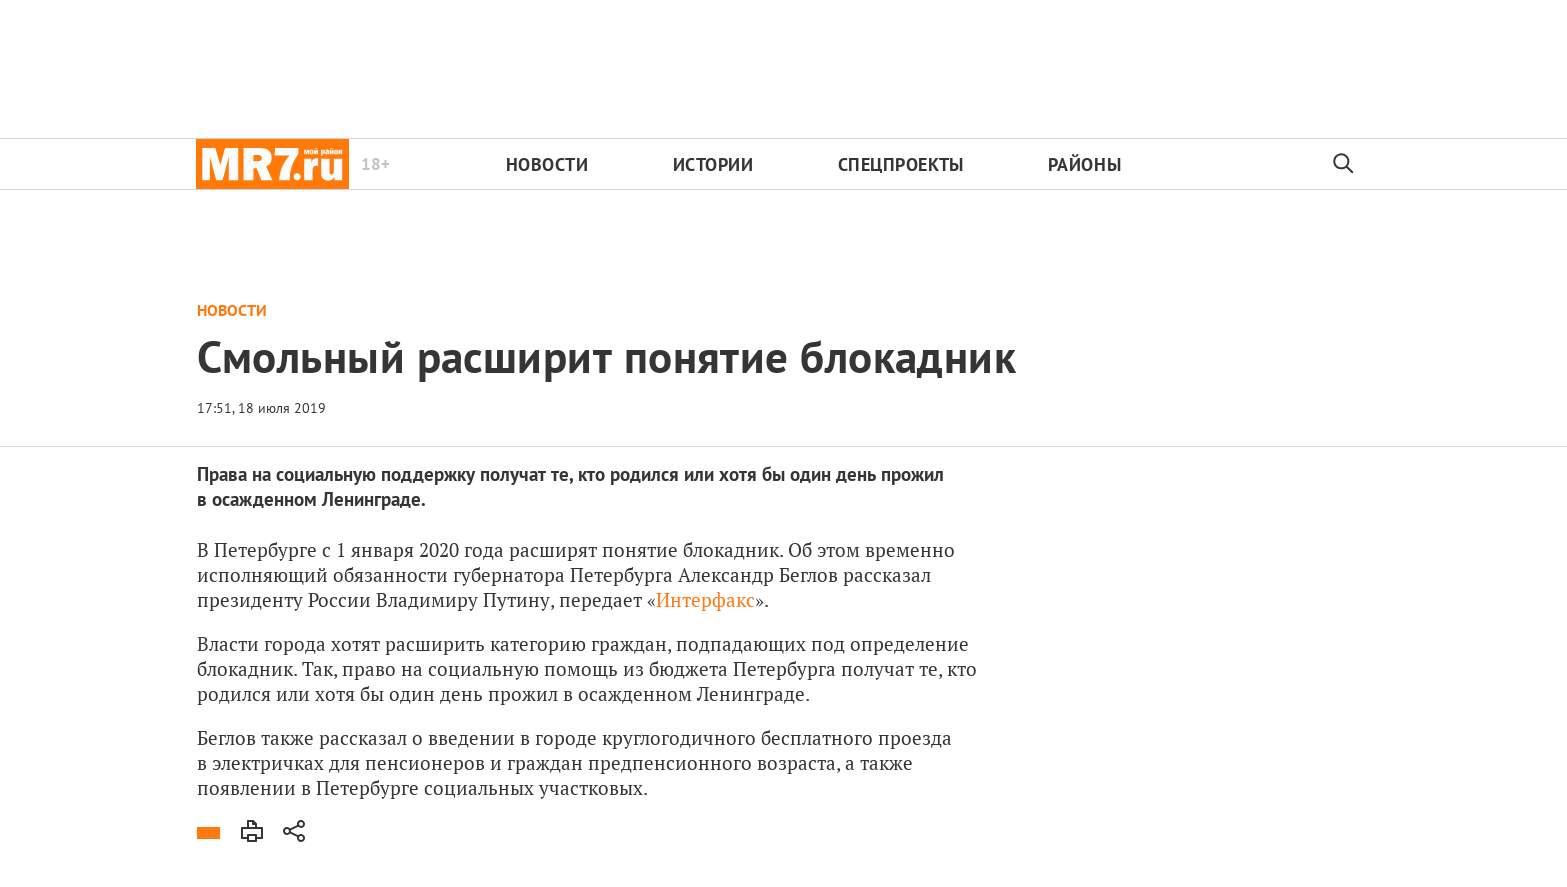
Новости (547, 164)
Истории (713, 164)
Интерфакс (705, 599)
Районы (1084, 164)
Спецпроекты (901, 164)
